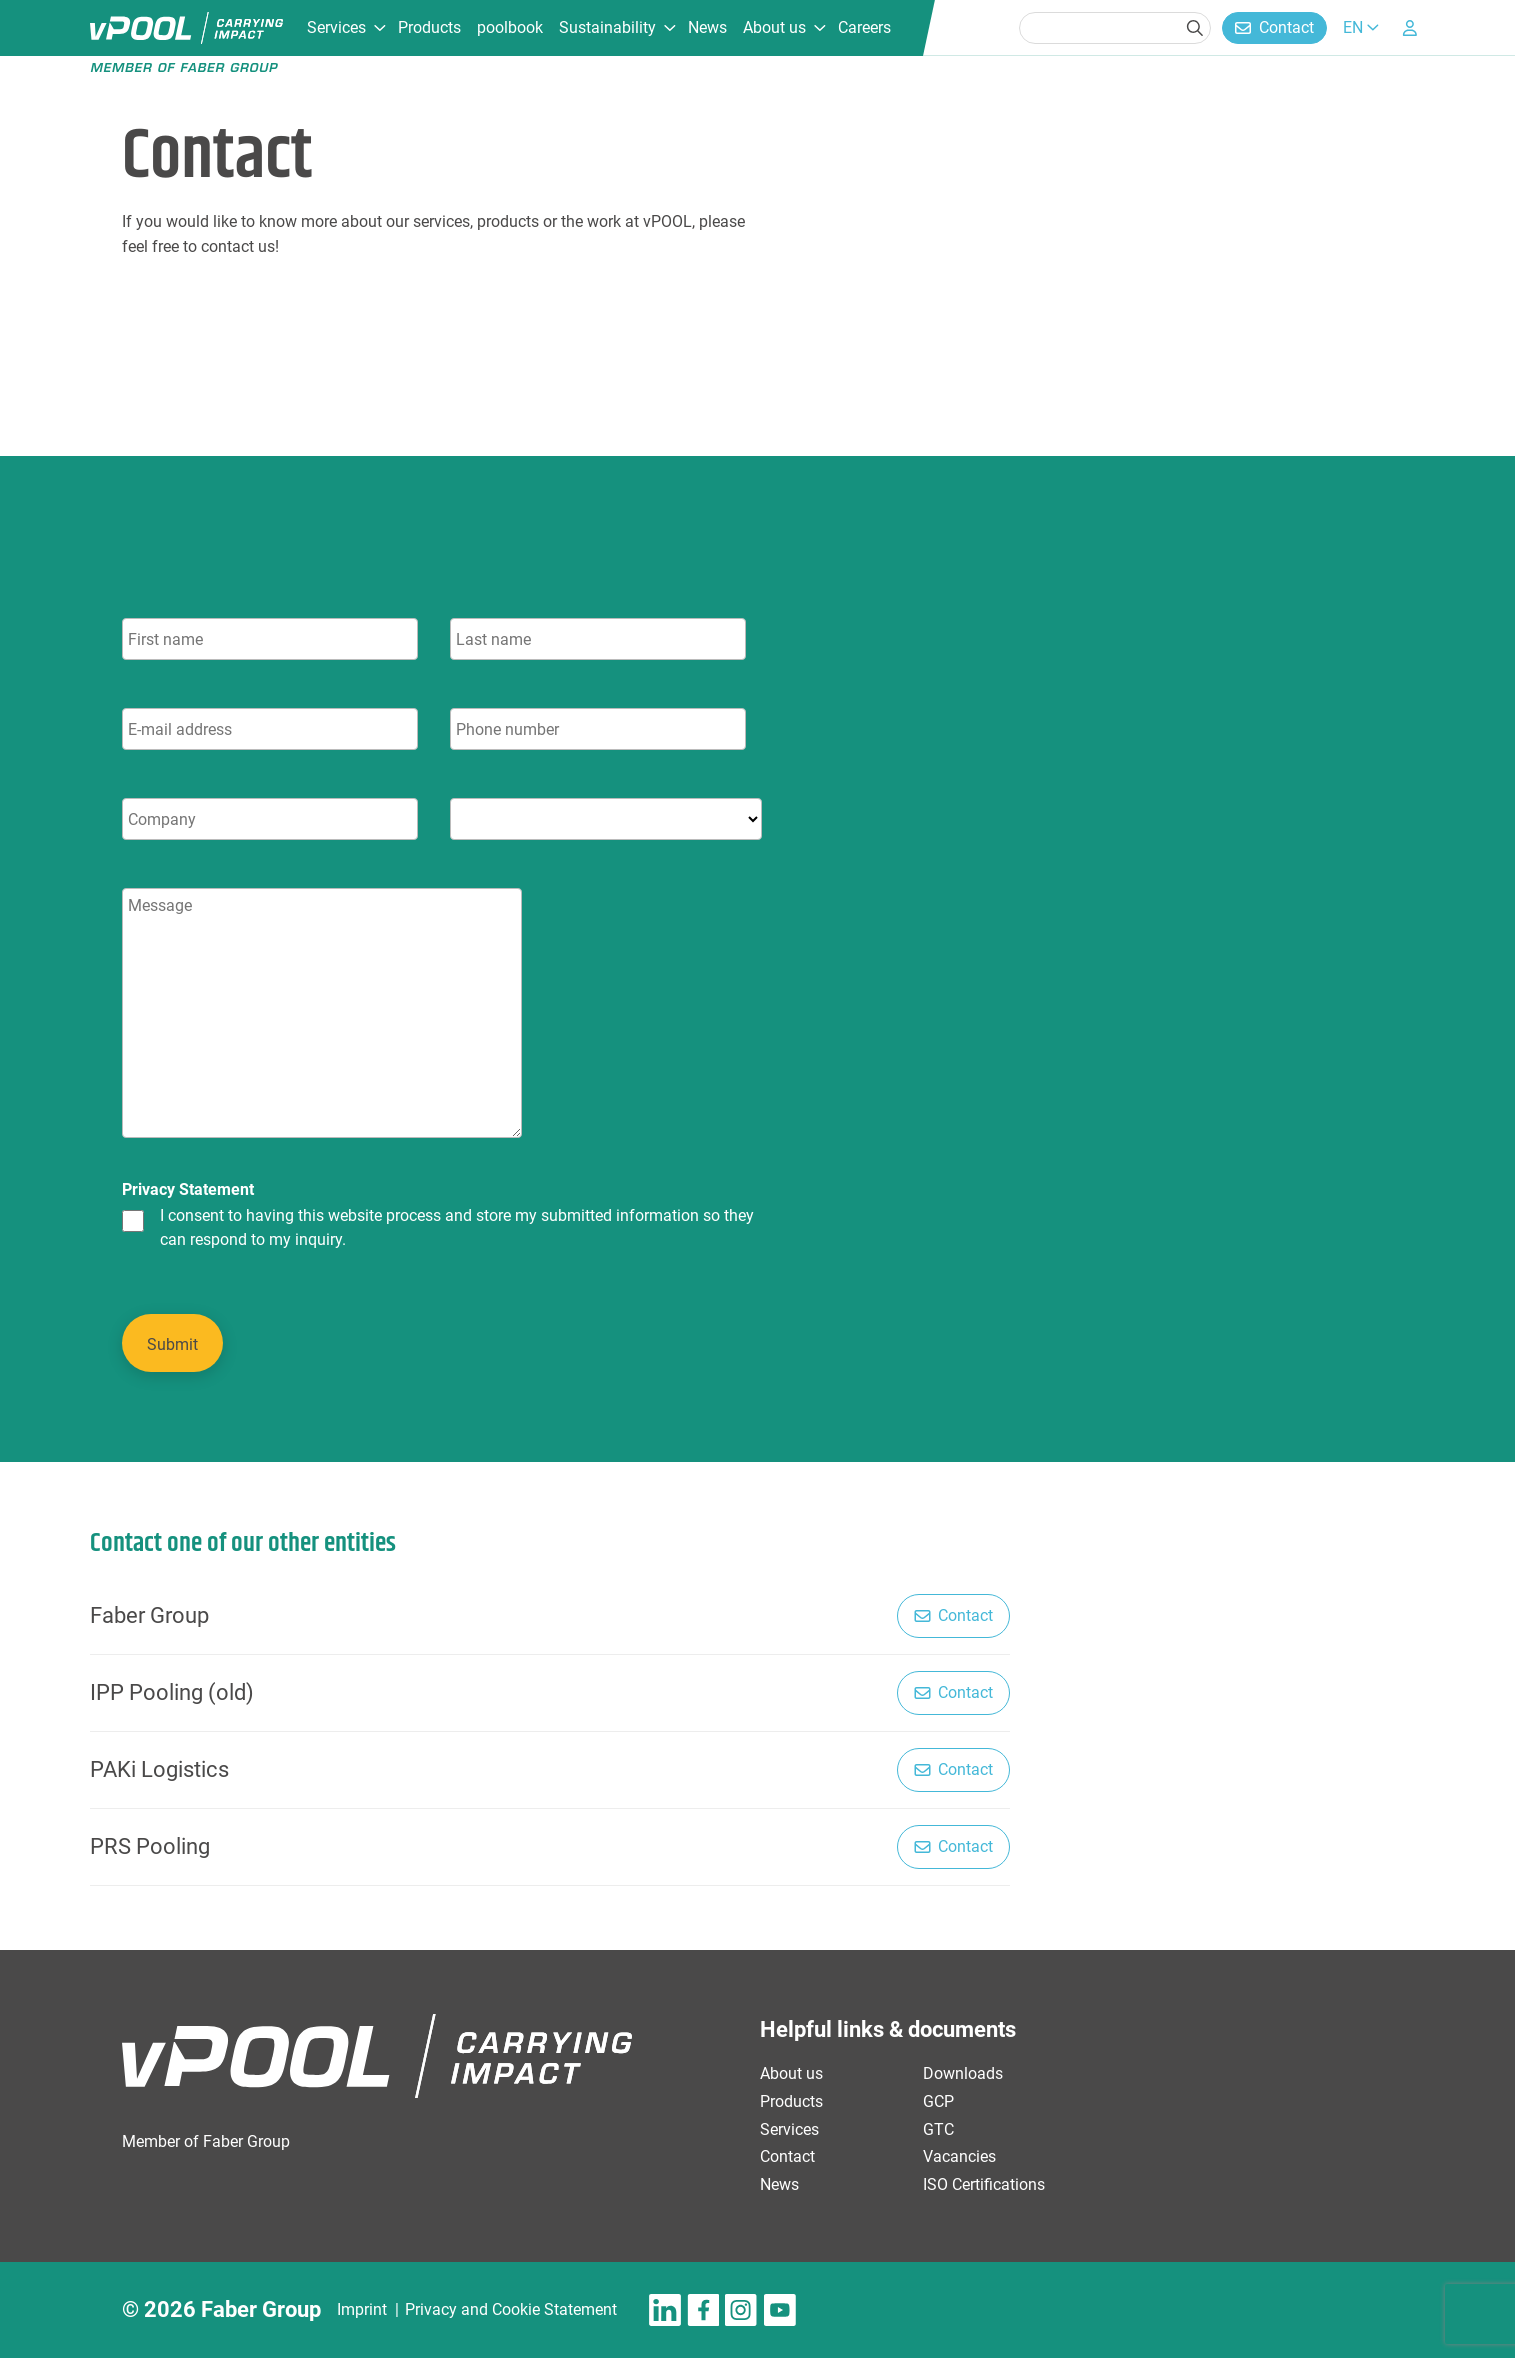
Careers (864, 27)
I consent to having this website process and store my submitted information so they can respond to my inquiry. (457, 1228)
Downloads (963, 2073)
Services (336, 27)
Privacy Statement (188, 1189)
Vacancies (959, 2156)
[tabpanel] (531, 991)
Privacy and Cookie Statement (511, 2309)
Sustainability (607, 27)
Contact (1286, 27)
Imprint (362, 2309)
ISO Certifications (984, 2184)
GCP (938, 2101)
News (707, 27)
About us (774, 27)
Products (429, 27)
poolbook (510, 27)
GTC (938, 2129)
